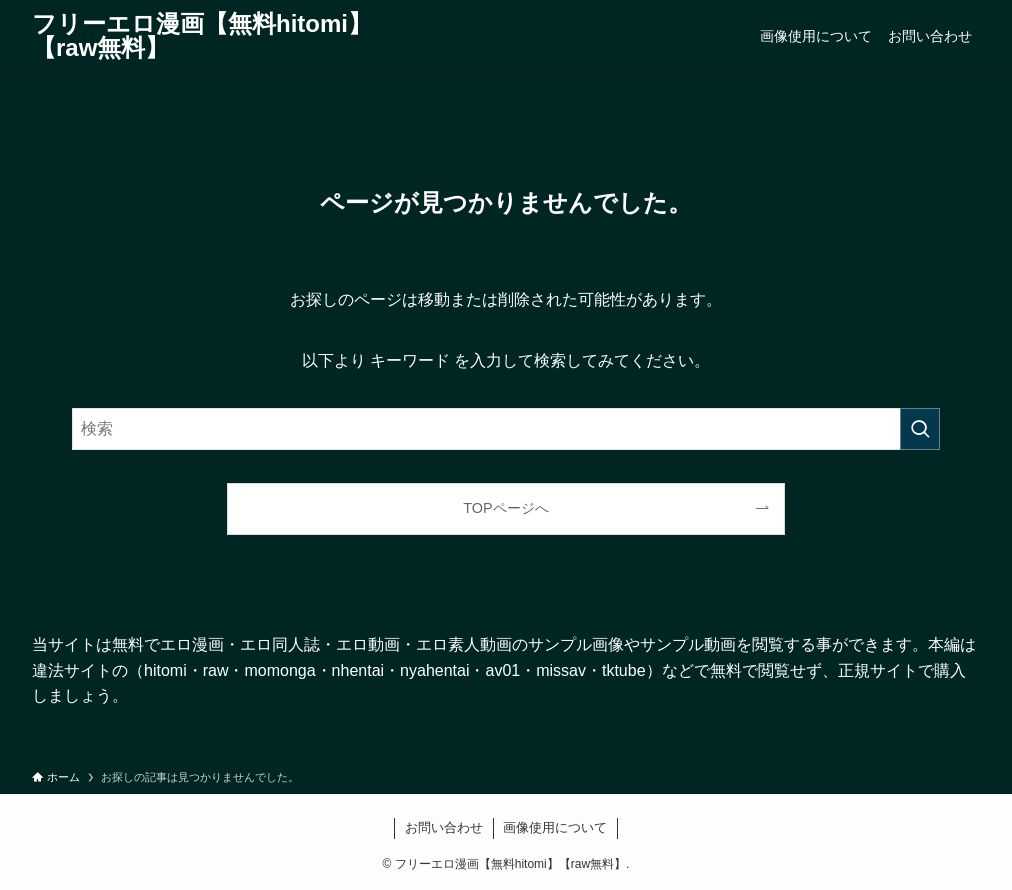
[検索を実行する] (920, 429)
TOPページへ (505, 508)
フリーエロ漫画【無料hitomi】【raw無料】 (202, 36)
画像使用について (555, 827)
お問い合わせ (444, 827)
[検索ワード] (506, 429)
